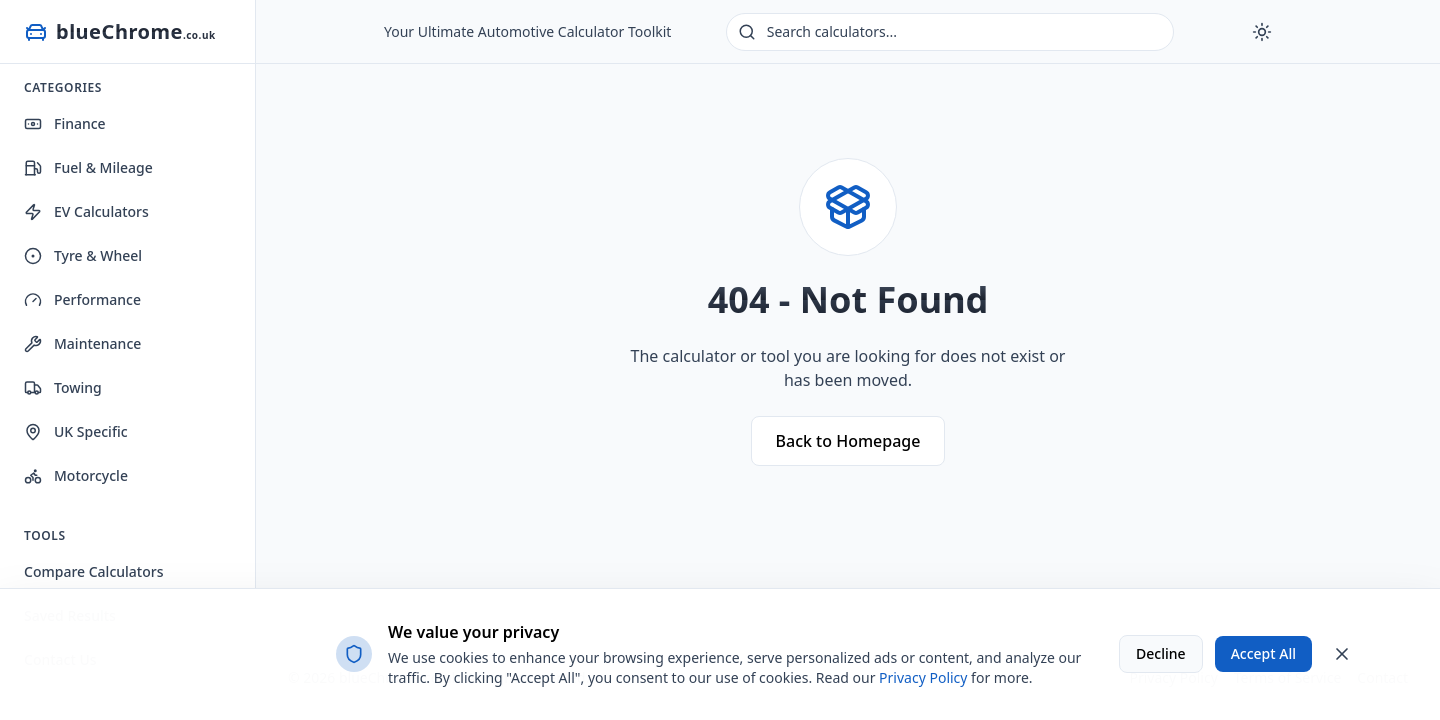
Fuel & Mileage (88, 167)
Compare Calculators (93, 571)
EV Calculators (86, 211)
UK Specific (76, 431)
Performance (82, 299)
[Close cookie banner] (1342, 654)
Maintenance (82, 343)
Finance (65, 123)
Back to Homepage (848, 441)
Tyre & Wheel (83, 255)
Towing (63, 387)
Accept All (1263, 653)
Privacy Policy (923, 677)
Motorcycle (76, 475)
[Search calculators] (950, 32)
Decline (1161, 653)
